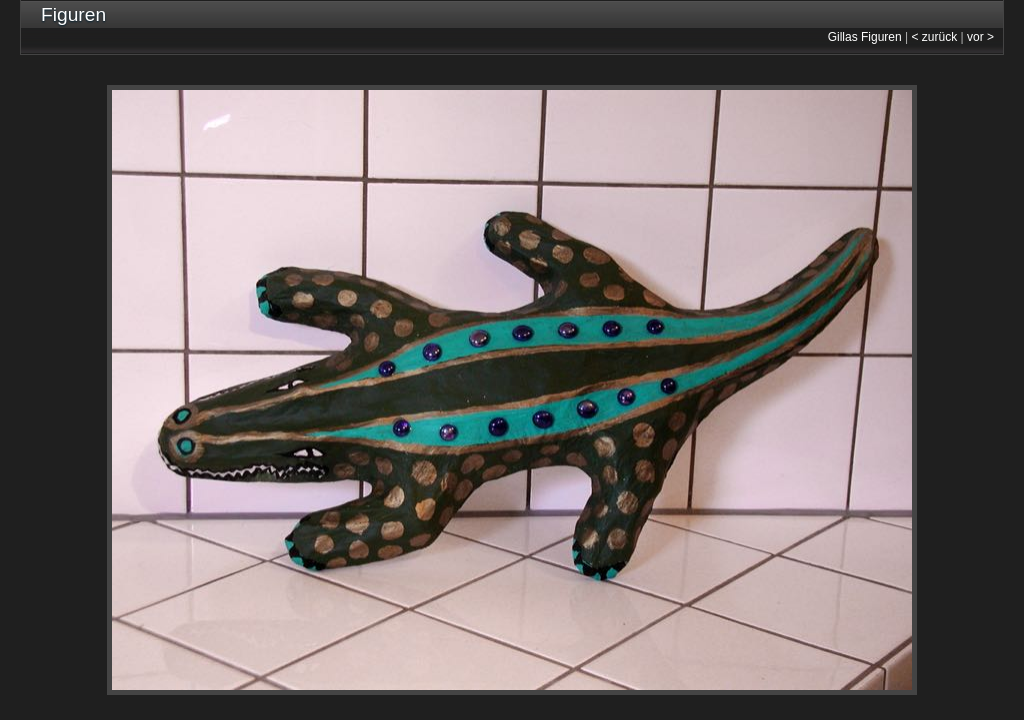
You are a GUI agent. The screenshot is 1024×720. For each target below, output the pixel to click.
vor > (980, 37)
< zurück (935, 37)
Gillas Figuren (865, 37)
